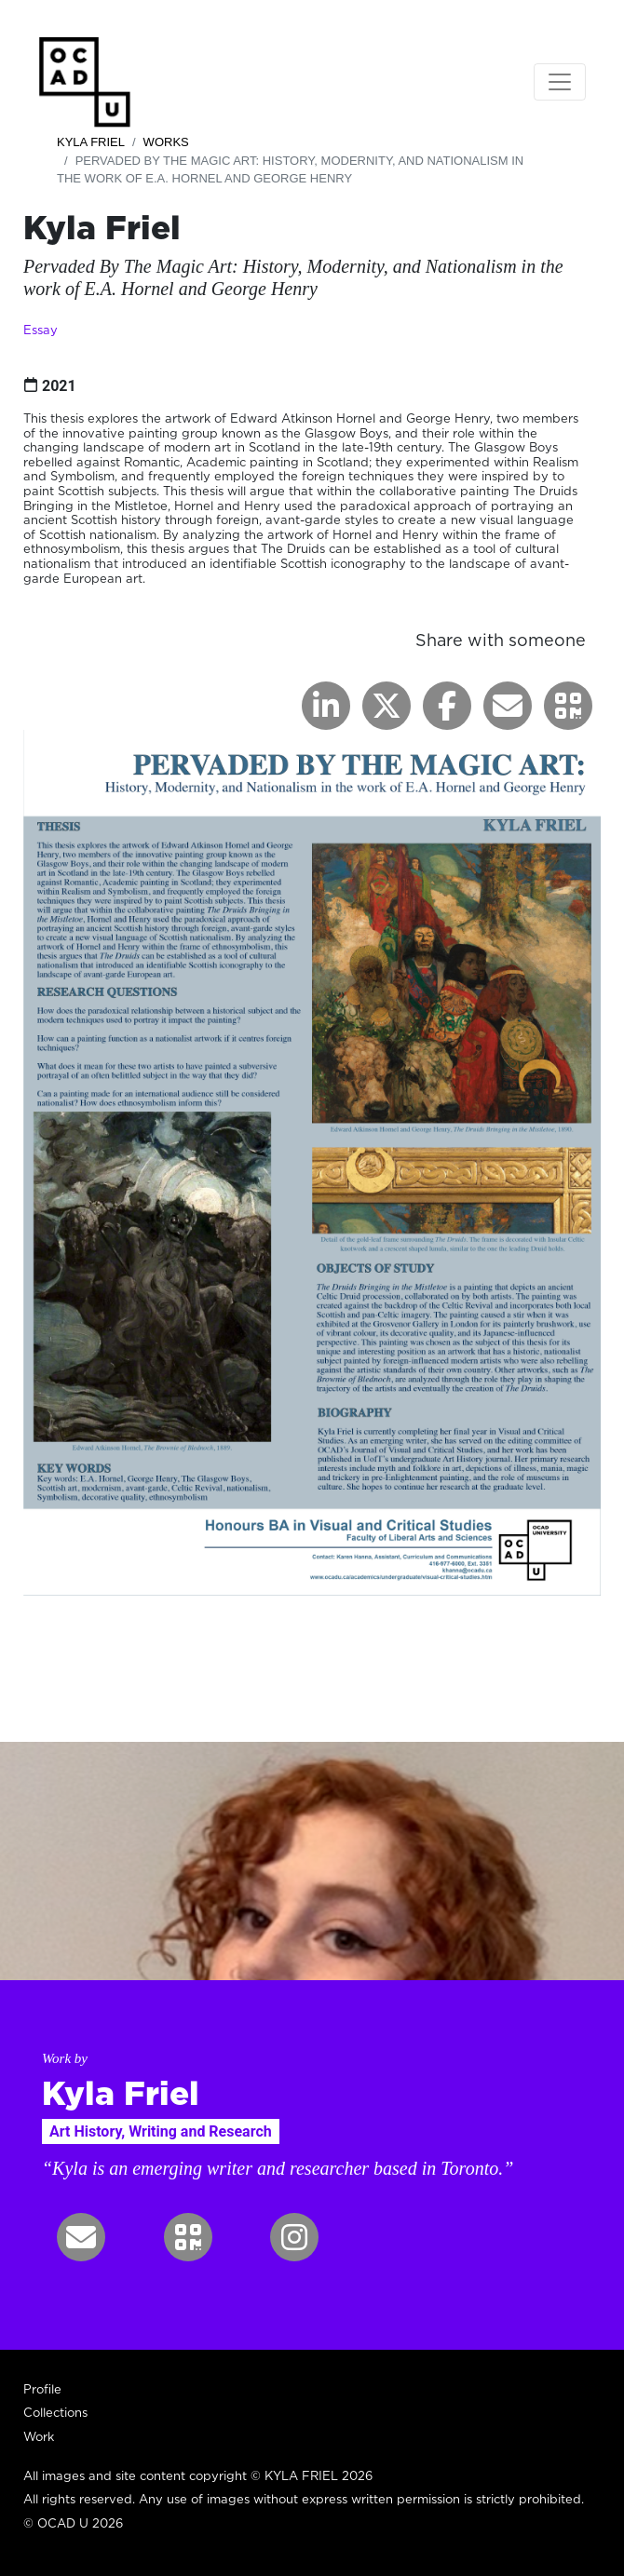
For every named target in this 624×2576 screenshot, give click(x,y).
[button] (568, 705)
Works (166, 142)
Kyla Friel (91, 142)
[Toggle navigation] (560, 82)
